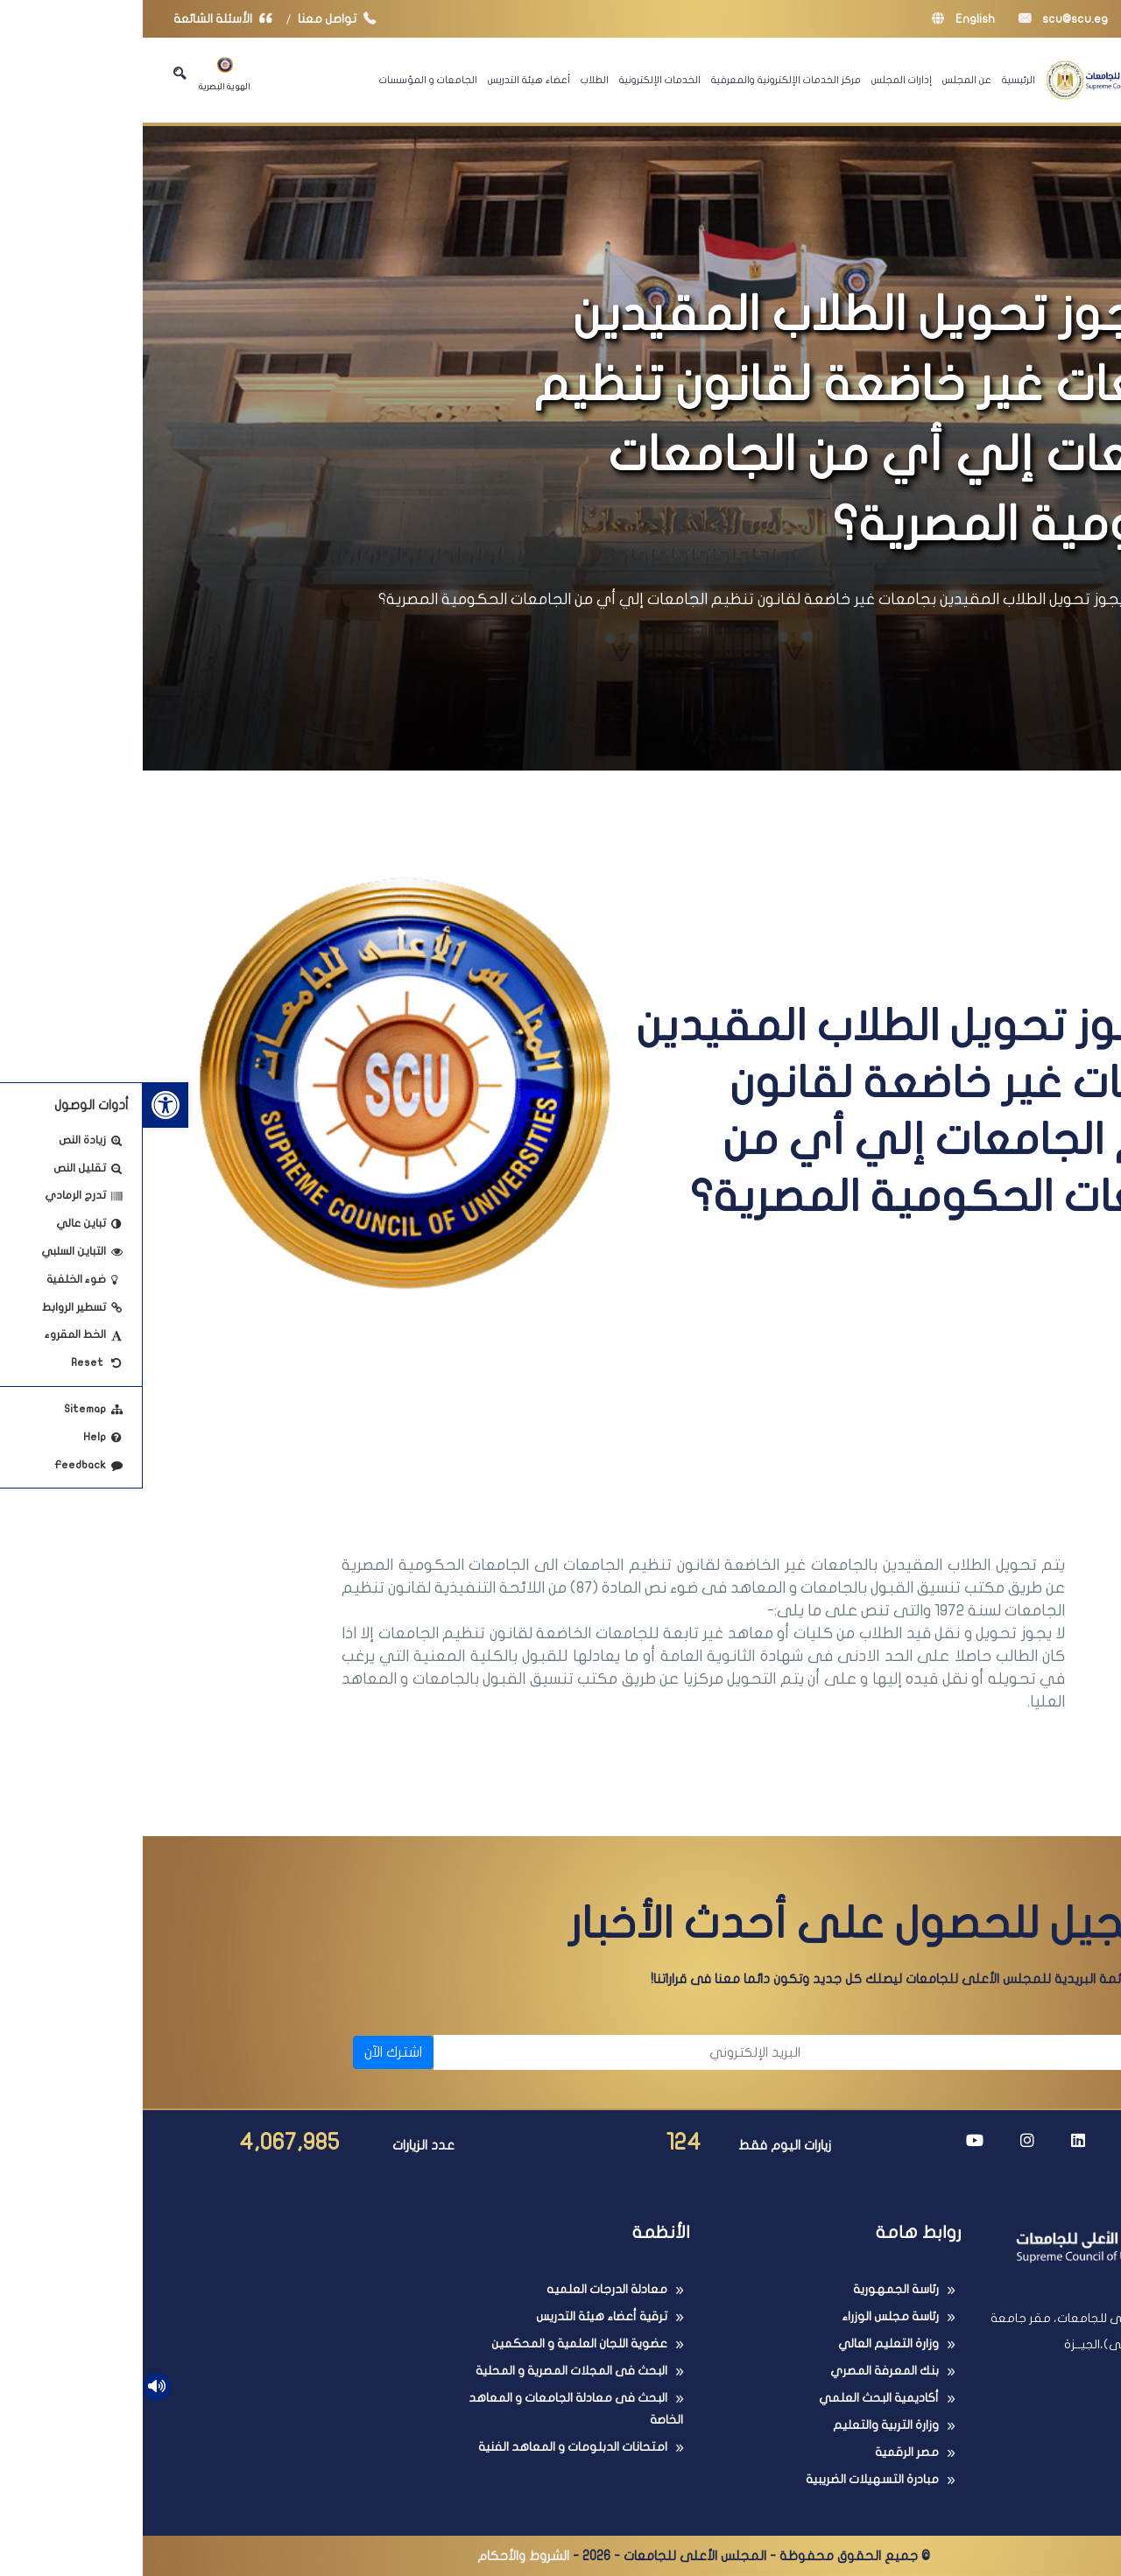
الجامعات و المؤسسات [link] (285, 79)
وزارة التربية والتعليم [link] (743, 2425)
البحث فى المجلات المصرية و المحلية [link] (429, 2370)
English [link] (820, 18)
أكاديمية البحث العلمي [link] (736, 2397)
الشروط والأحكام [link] (381, 2556)
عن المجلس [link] (824, 79)
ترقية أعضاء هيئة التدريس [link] (459, 2316)
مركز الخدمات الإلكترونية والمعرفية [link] (643, 79)
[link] (23, 1105)
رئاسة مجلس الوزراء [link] (747, 2316)
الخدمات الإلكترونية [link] (517, 79)
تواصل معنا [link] (198, 18)
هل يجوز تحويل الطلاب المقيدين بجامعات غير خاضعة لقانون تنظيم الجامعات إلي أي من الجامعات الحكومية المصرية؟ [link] (621, 599)
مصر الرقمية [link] (764, 2452)
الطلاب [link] (452, 79)
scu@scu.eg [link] (920, 18)
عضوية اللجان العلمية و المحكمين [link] (437, 2343)
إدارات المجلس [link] (759, 79)
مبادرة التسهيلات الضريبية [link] (729, 2479)
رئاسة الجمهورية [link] (753, 2289)
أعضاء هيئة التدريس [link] (386, 79)
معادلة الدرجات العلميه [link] (464, 2289)
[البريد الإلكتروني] (483, 2052)
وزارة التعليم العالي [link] (745, 2343)
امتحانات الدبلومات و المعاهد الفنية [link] (430, 2446)
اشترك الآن (250, 2052)
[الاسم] (867, 2052)
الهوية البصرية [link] (82, 74)
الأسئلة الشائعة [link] (84, 18)
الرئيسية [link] (875, 79)
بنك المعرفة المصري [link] (741, 2370)
